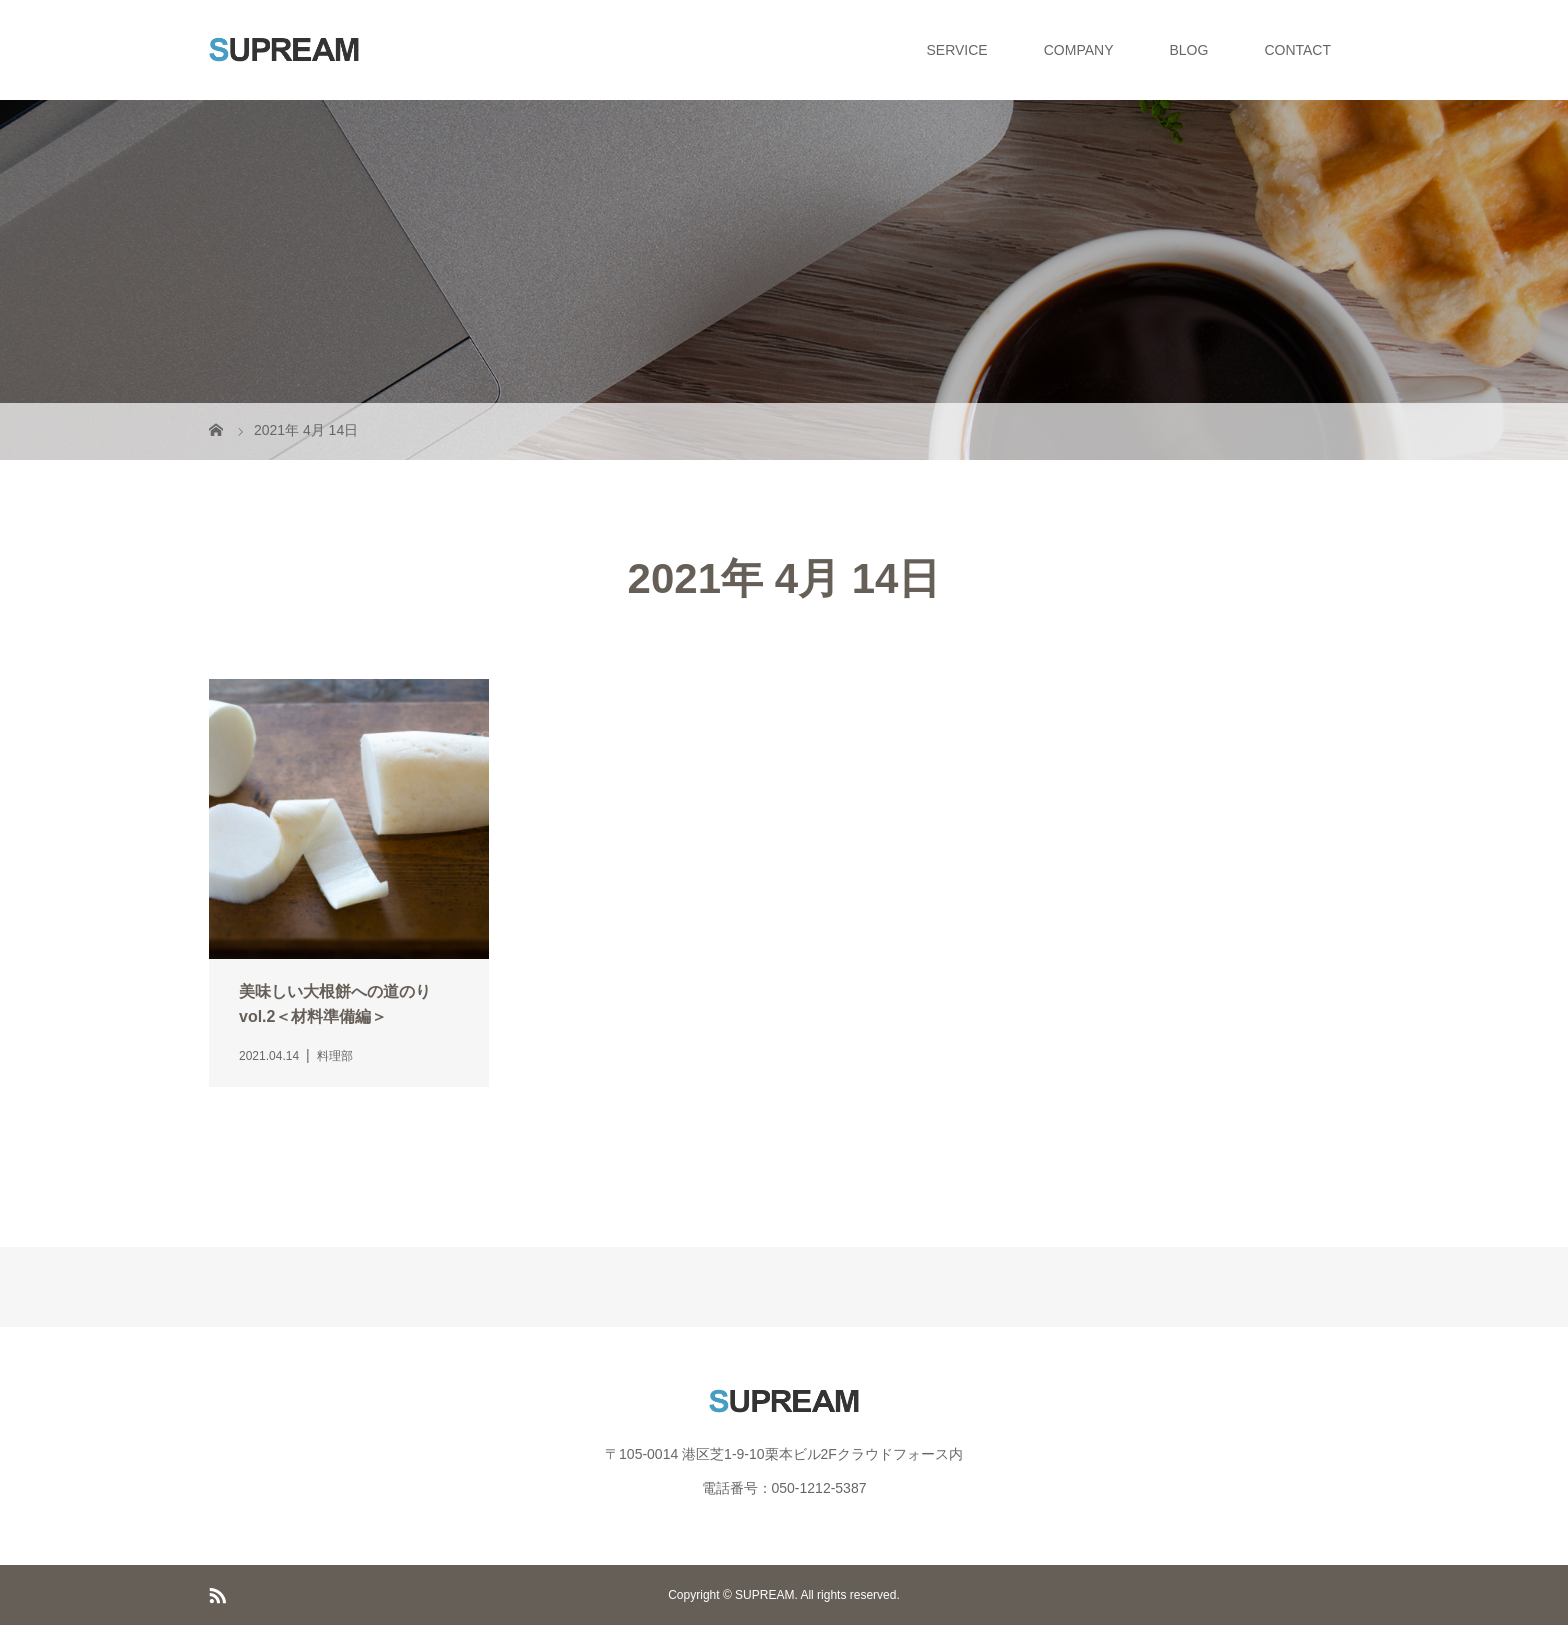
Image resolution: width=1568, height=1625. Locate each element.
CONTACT (1297, 50)
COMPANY (1079, 50)
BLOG (1188, 50)
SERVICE (957, 50)
